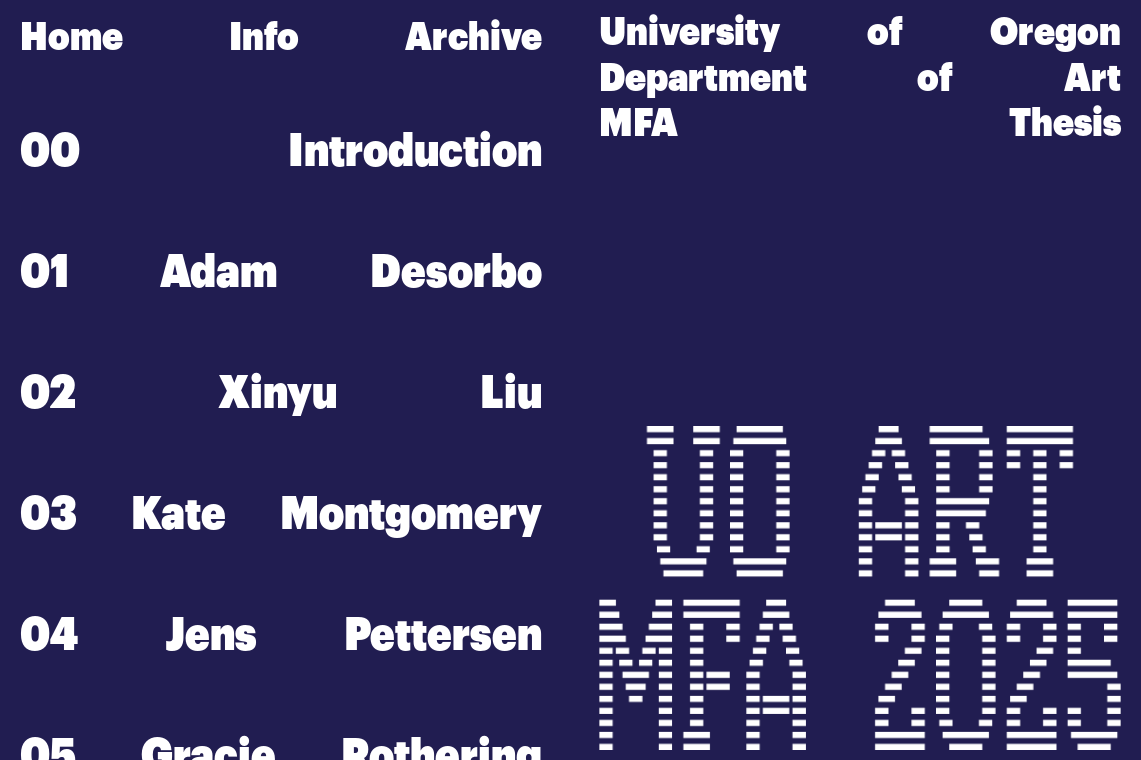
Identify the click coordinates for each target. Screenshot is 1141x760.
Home (71, 36)
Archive (473, 36)
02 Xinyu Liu (281, 393)
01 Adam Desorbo (281, 272)
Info (264, 36)
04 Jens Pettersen (281, 635)
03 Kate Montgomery (281, 514)
